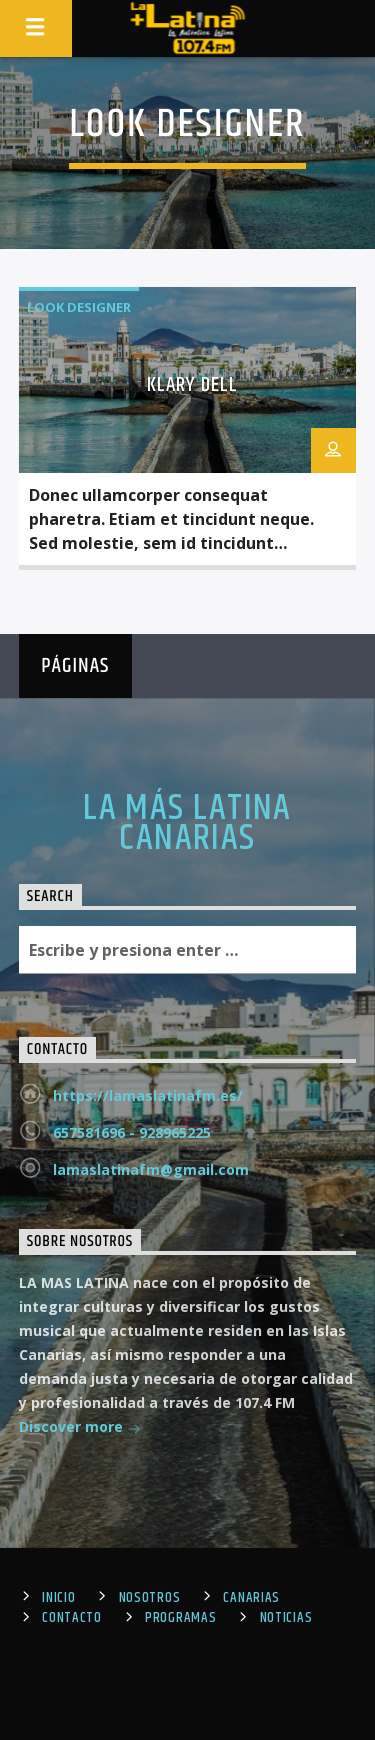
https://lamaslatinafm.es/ (148, 1095)
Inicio (58, 1598)
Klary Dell (192, 385)
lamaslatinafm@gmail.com (151, 1169)
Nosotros (150, 1598)
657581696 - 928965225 (132, 1132)
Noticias (286, 1618)
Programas (180, 1618)
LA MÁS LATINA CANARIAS (187, 824)
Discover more (80, 1428)
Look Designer (79, 307)
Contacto (72, 1618)
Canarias (251, 1598)
